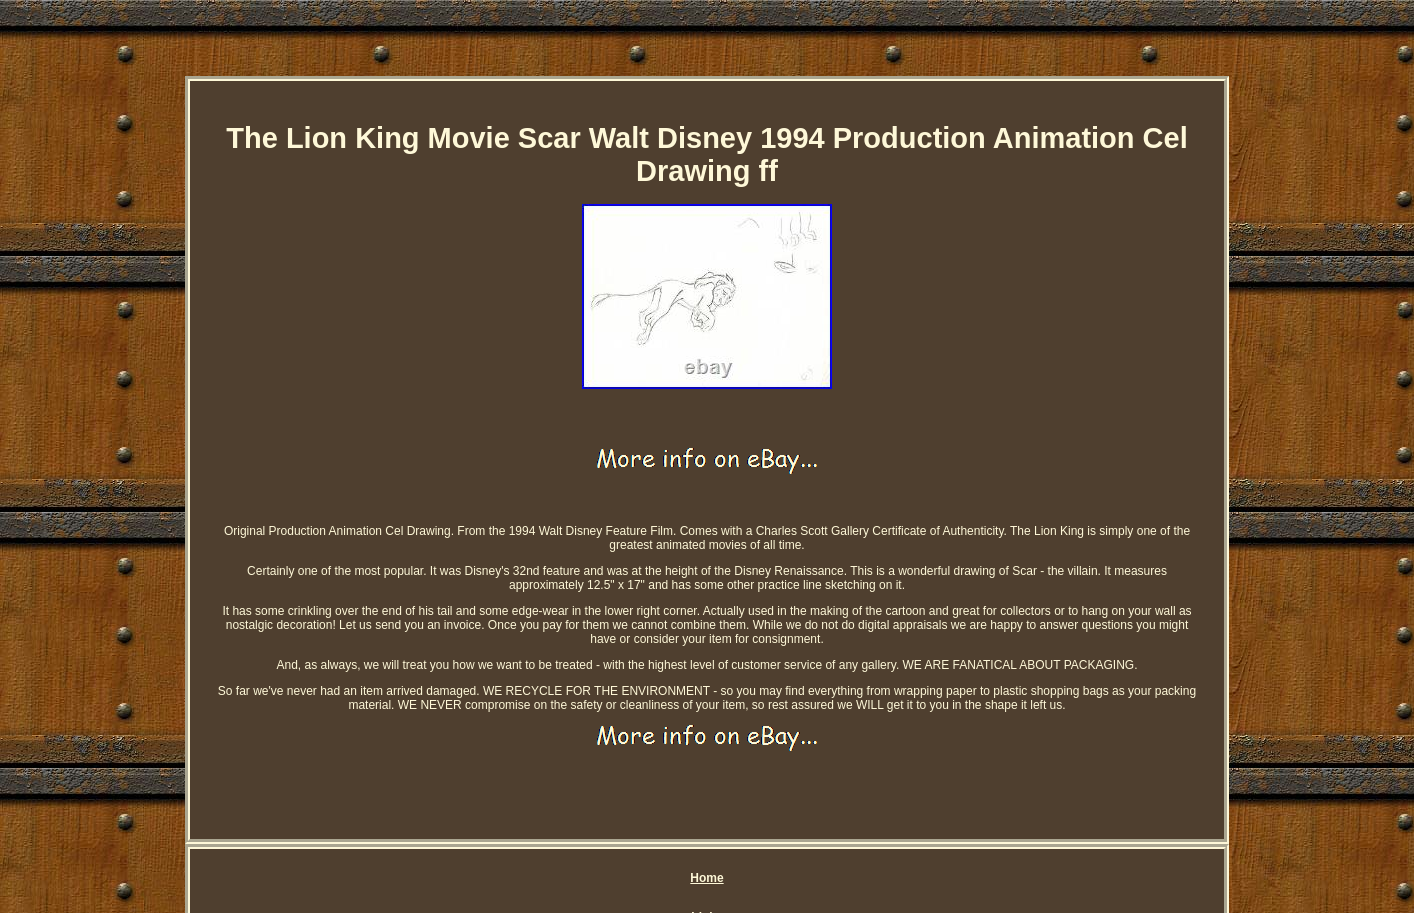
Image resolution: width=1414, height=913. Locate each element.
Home (706, 878)
